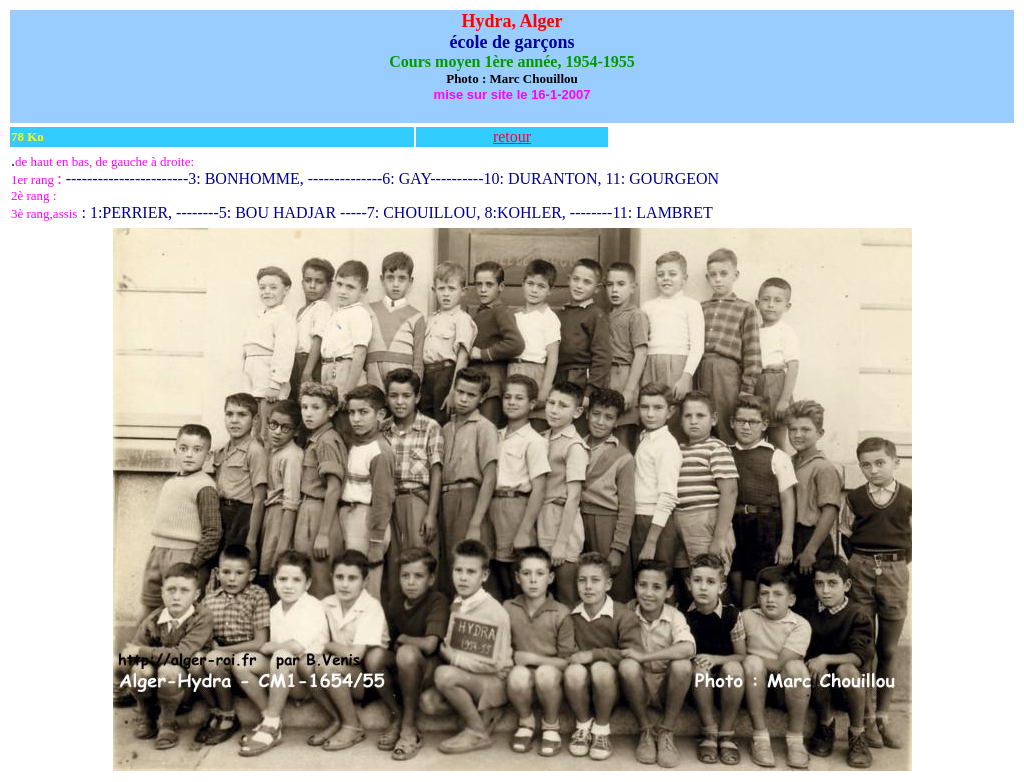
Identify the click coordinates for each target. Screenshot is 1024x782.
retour (512, 136)
